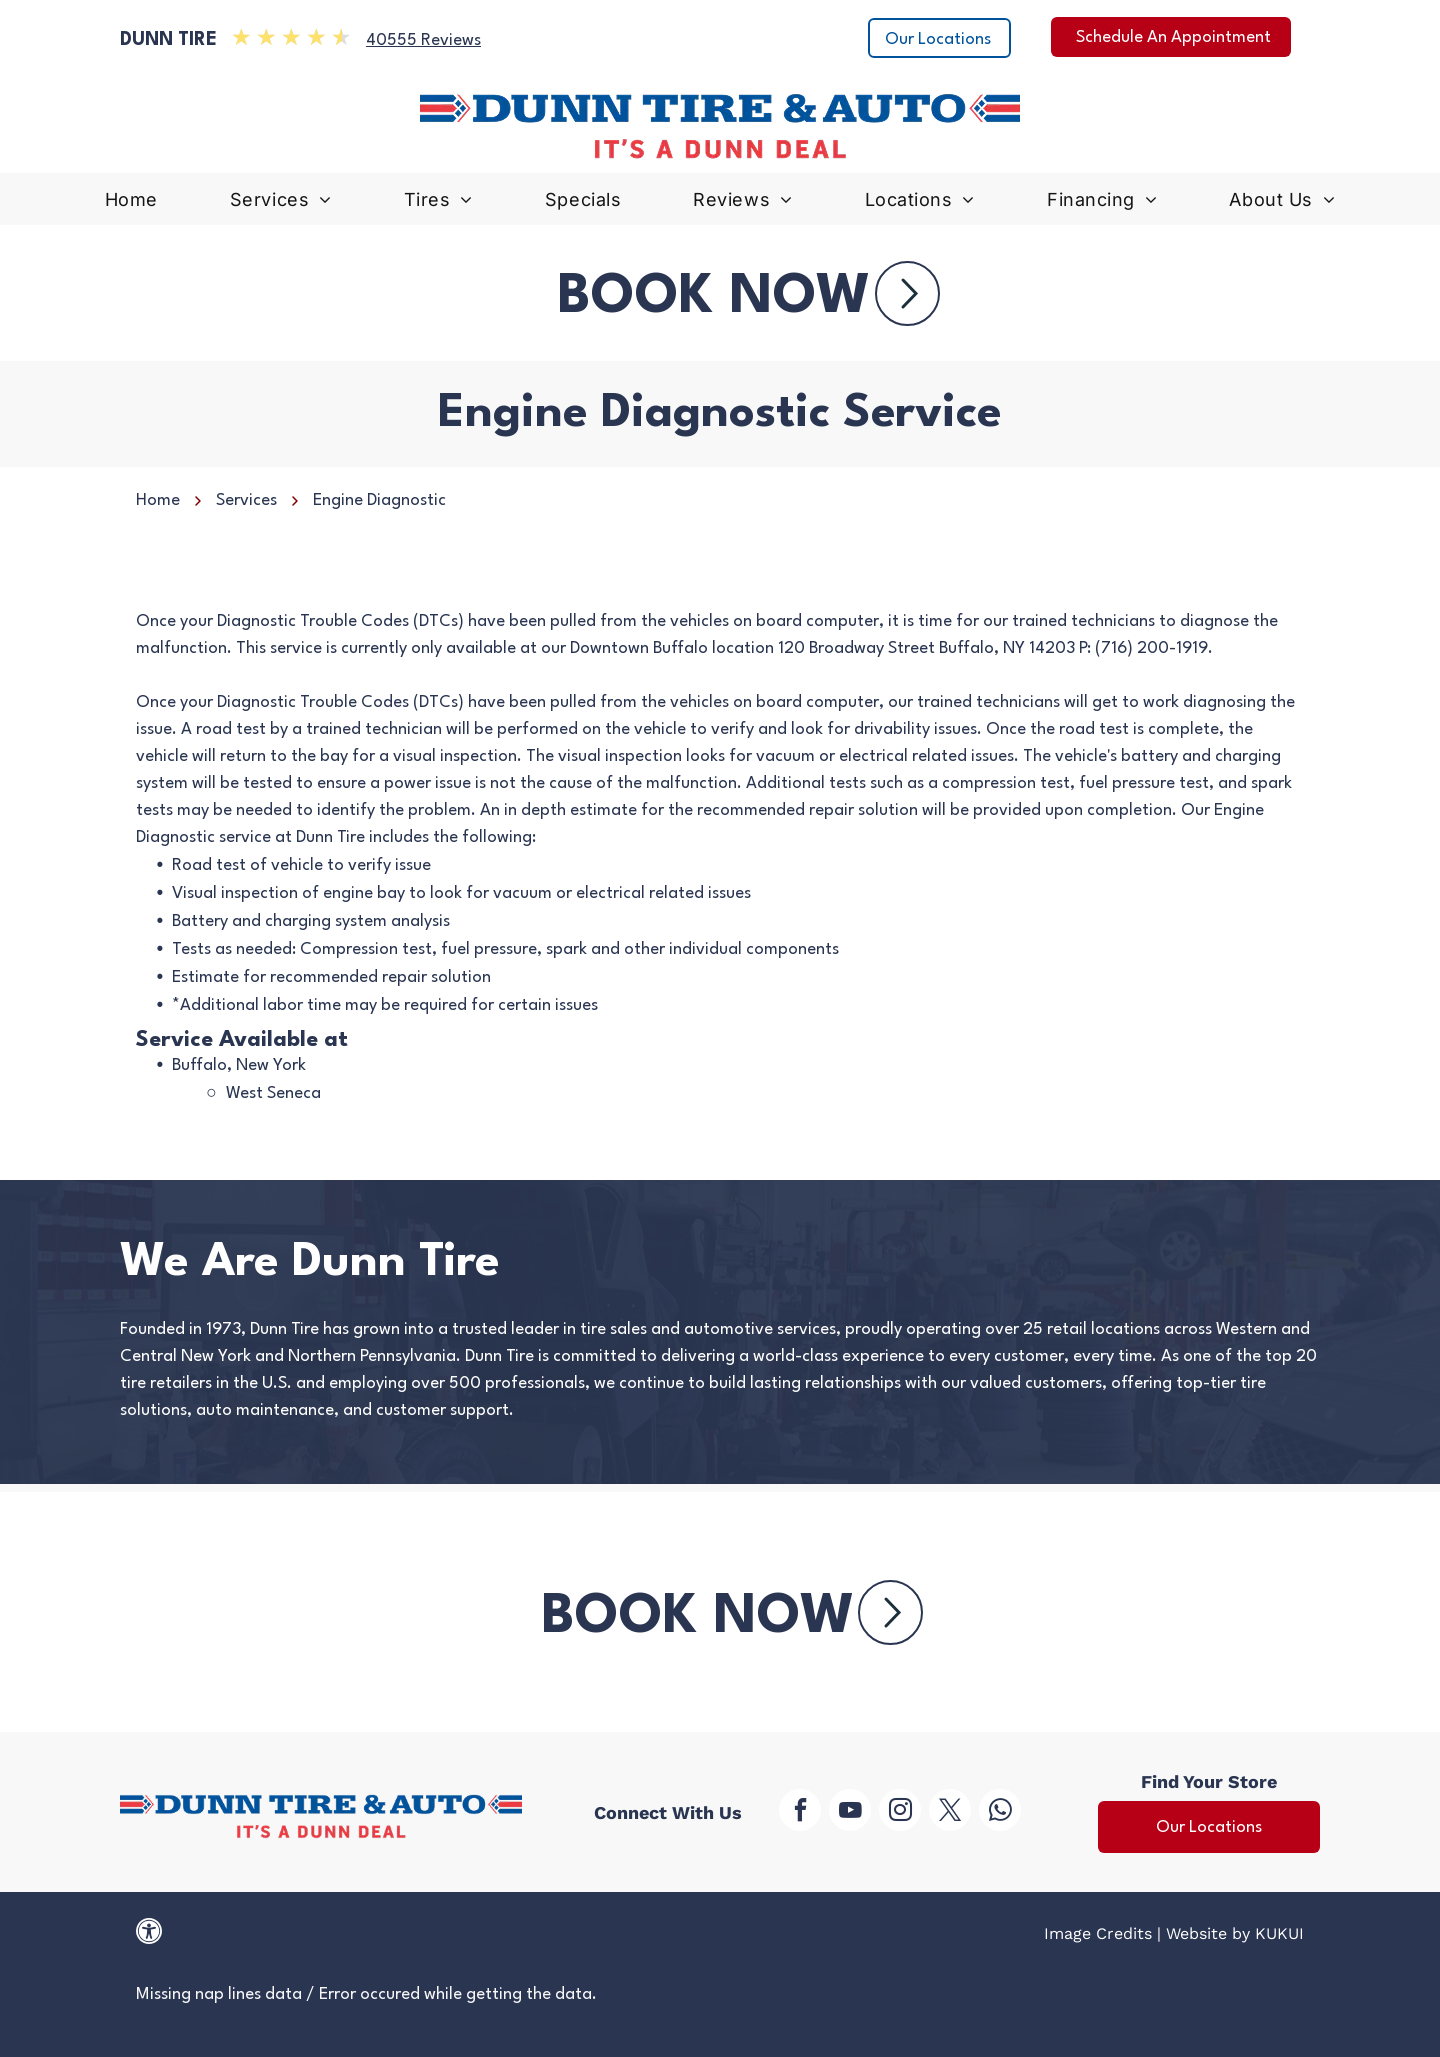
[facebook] (800, 1812)
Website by (1208, 1933)
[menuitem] (131, 204)
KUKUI (1279, 1933)
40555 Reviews (423, 40)
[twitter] (950, 1812)
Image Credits (1098, 1933)
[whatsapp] (1000, 1812)
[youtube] (850, 1812)
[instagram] (900, 1812)
